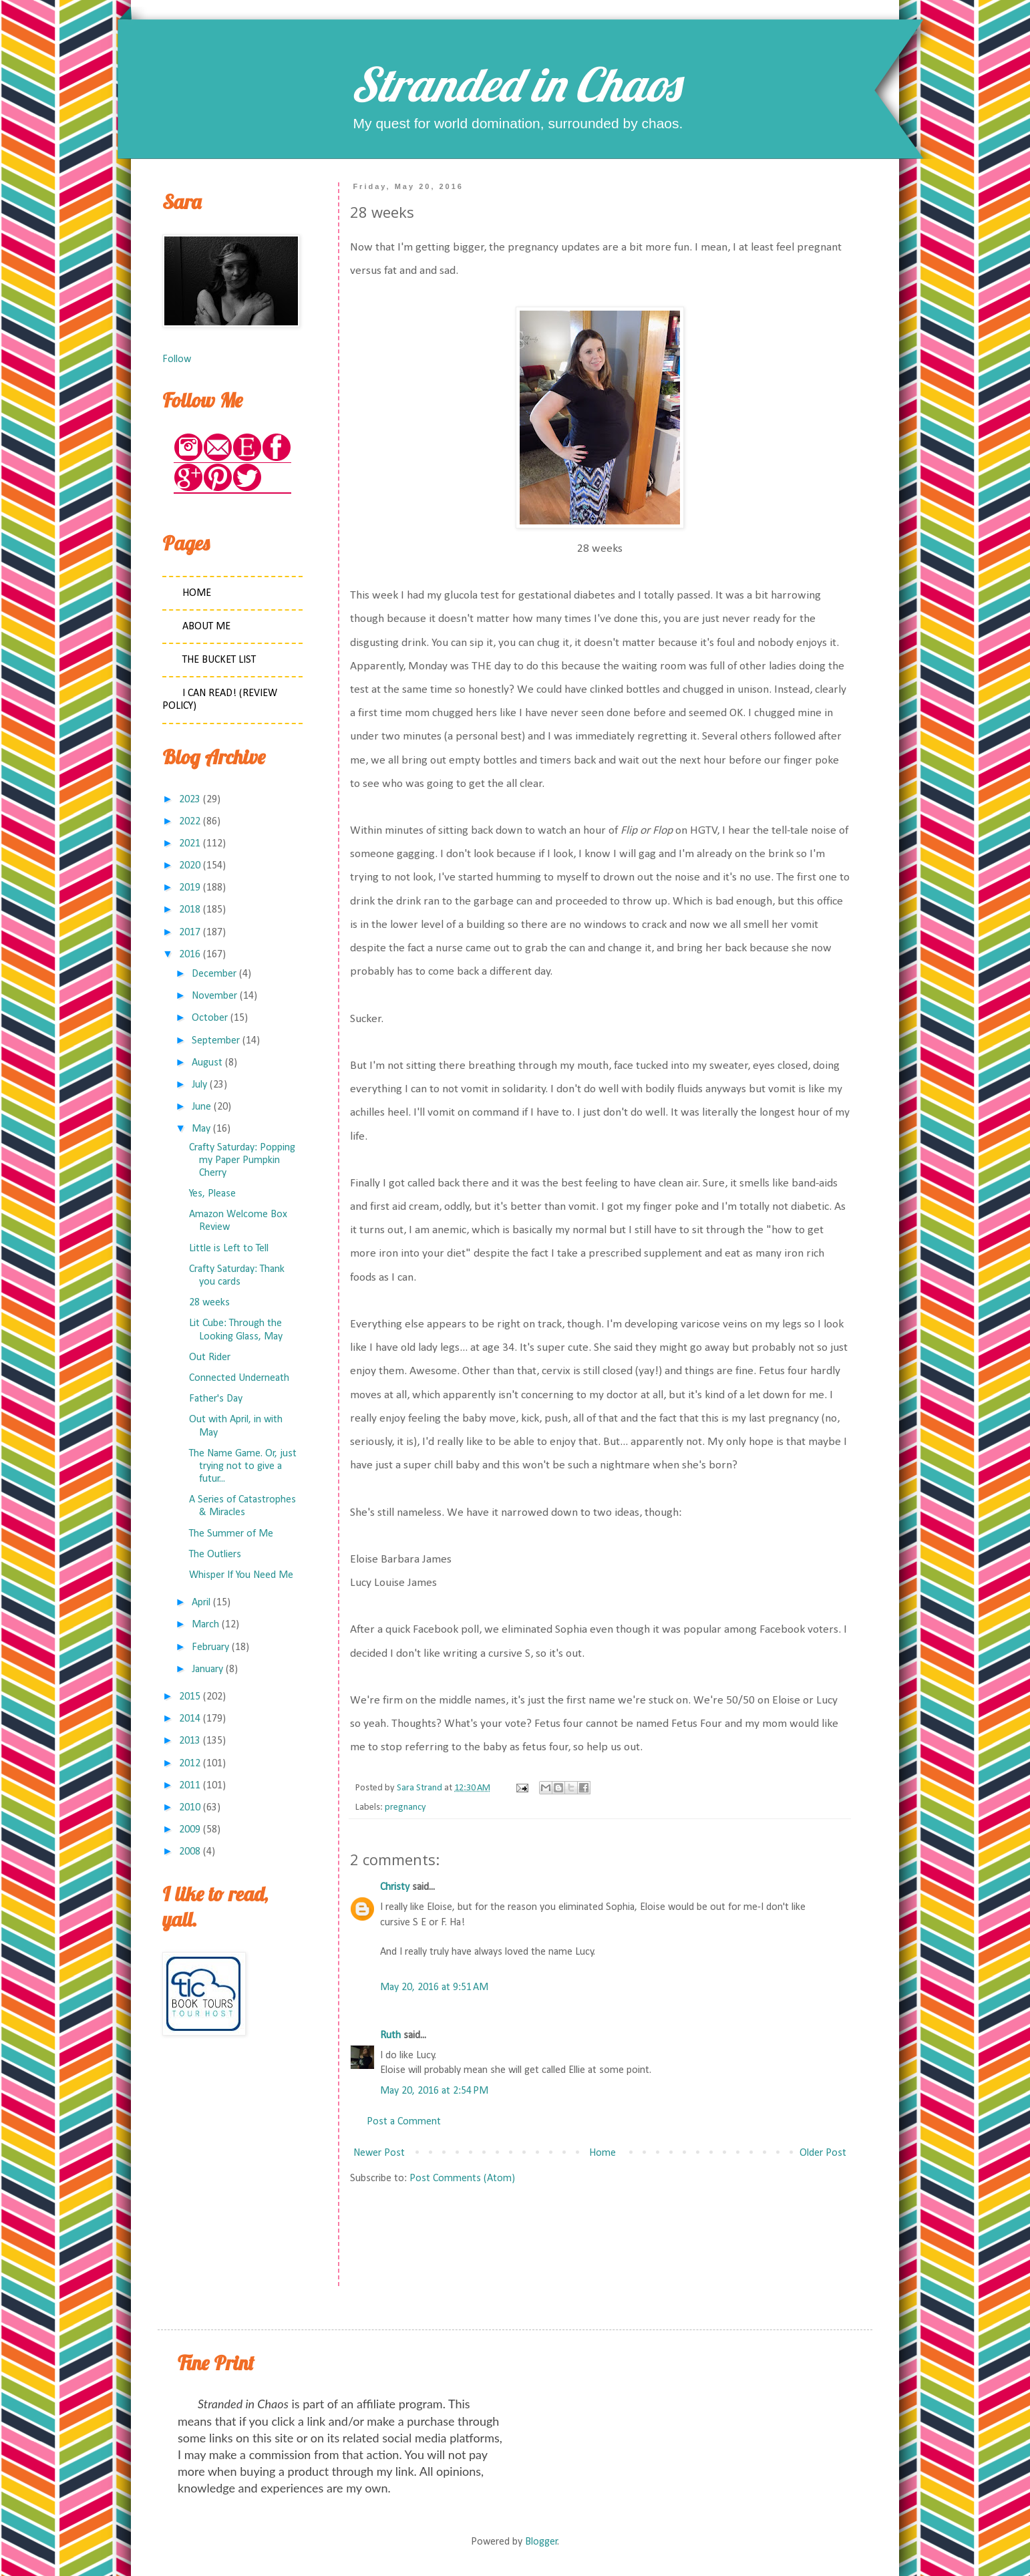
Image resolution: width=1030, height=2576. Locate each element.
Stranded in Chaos (515, 84)
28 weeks (209, 1302)
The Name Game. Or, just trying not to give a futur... (243, 1466)
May (201, 1129)
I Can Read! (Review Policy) (219, 699)
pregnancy (405, 1807)
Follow (176, 359)
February (210, 1647)
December (214, 974)
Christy (394, 1887)
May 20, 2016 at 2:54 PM (434, 2091)
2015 (189, 1697)
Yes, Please (212, 1193)
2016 (189, 954)
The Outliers (215, 1554)
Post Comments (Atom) (462, 2178)
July (199, 1085)
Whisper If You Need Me (241, 1575)
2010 (189, 1807)
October (210, 1018)
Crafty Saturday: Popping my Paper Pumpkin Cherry (242, 1160)
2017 (189, 932)
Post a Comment (404, 2121)
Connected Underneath (239, 1378)
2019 (189, 887)
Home (602, 2153)
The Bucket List (219, 660)
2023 (189, 799)
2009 (189, 1829)
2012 (189, 1763)
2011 (189, 1785)
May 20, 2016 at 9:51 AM (434, 1987)
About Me (206, 626)
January (207, 1669)
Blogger (541, 2542)
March (205, 1624)
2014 (189, 1719)
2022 (189, 821)
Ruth (390, 2035)
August (207, 1063)
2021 (189, 843)
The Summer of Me (231, 1533)
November (214, 996)
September (216, 1040)
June (201, 1107)
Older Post (823, 2153)
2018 (189, 910)
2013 (189, 1741)
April (201, 1602)
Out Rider (209, 1357)
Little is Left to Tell (229, 1248)
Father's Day (215, 1399)
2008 (189, 1851)
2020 (189, 865)
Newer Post (379, 2153)
